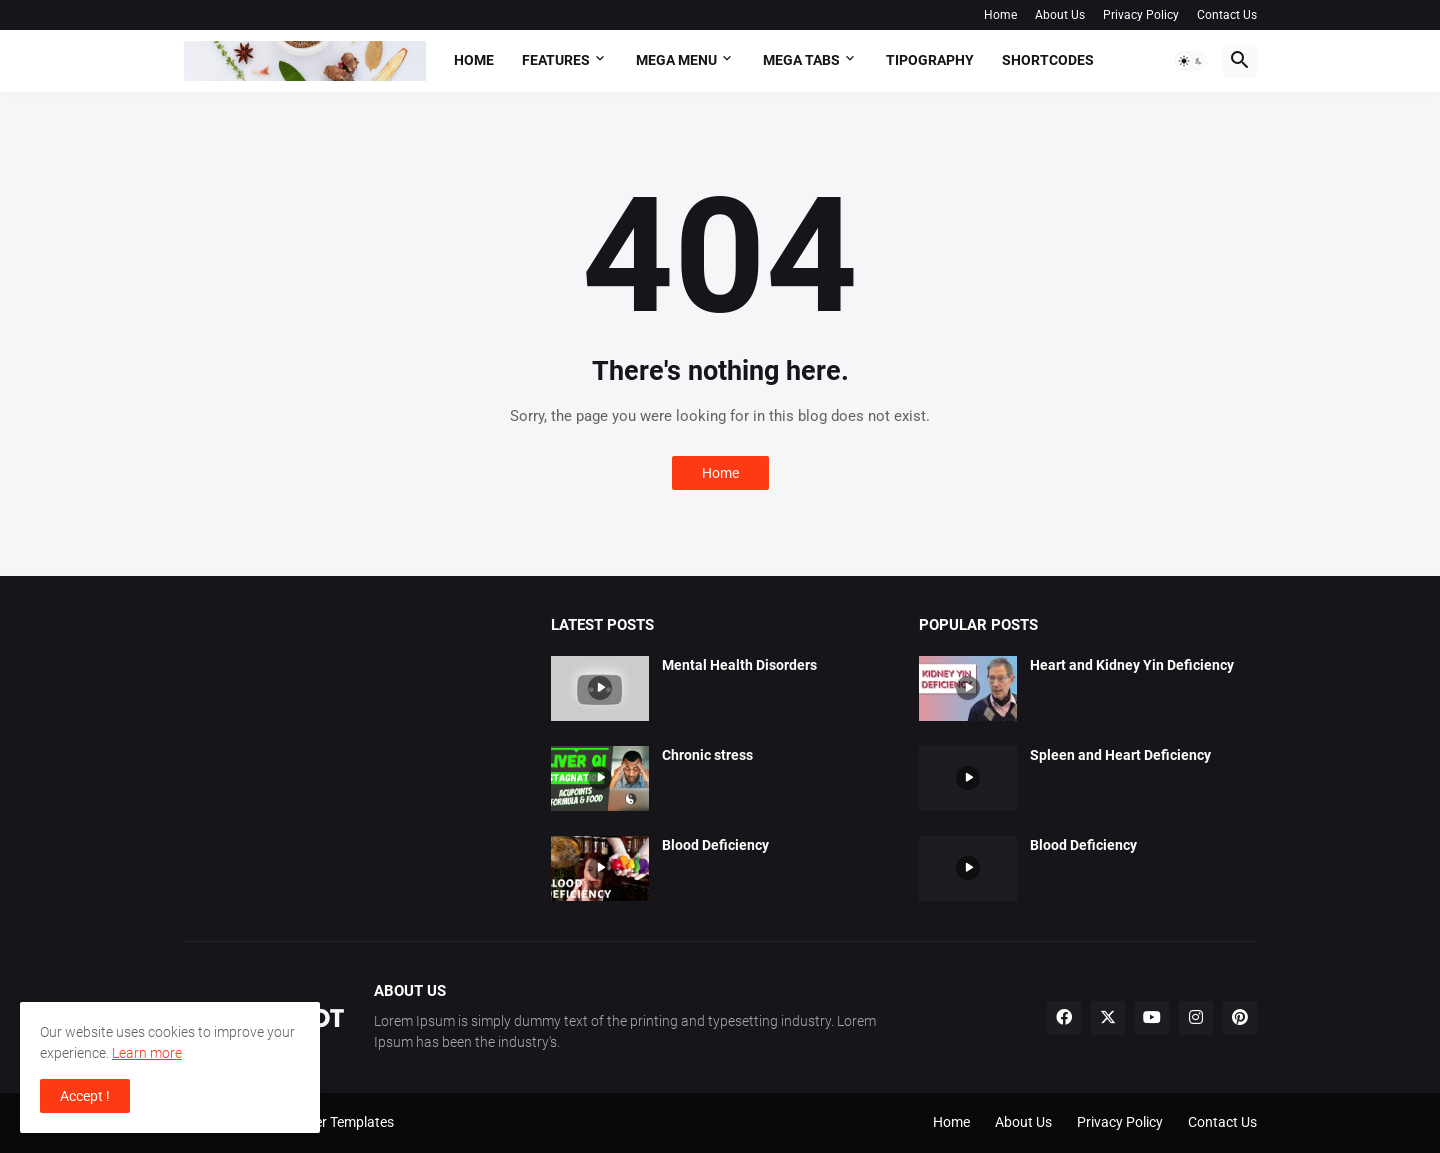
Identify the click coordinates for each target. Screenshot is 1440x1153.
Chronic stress (707, 755)
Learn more (147, 1053)
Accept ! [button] (85, 1096)
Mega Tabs (801, 60)
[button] (1191, 61)
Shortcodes (1048, 60)
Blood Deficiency (715, 845)
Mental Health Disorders (739, 665)
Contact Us (1227, 15)
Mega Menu (676, 60)
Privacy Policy (1141, 15)
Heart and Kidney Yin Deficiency (1132, 665)
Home (1000, 15)
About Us (1060, 15)
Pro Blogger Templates (324, 1122)
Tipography (930, 60)
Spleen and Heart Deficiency (1120, 755)
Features (556, 60)
